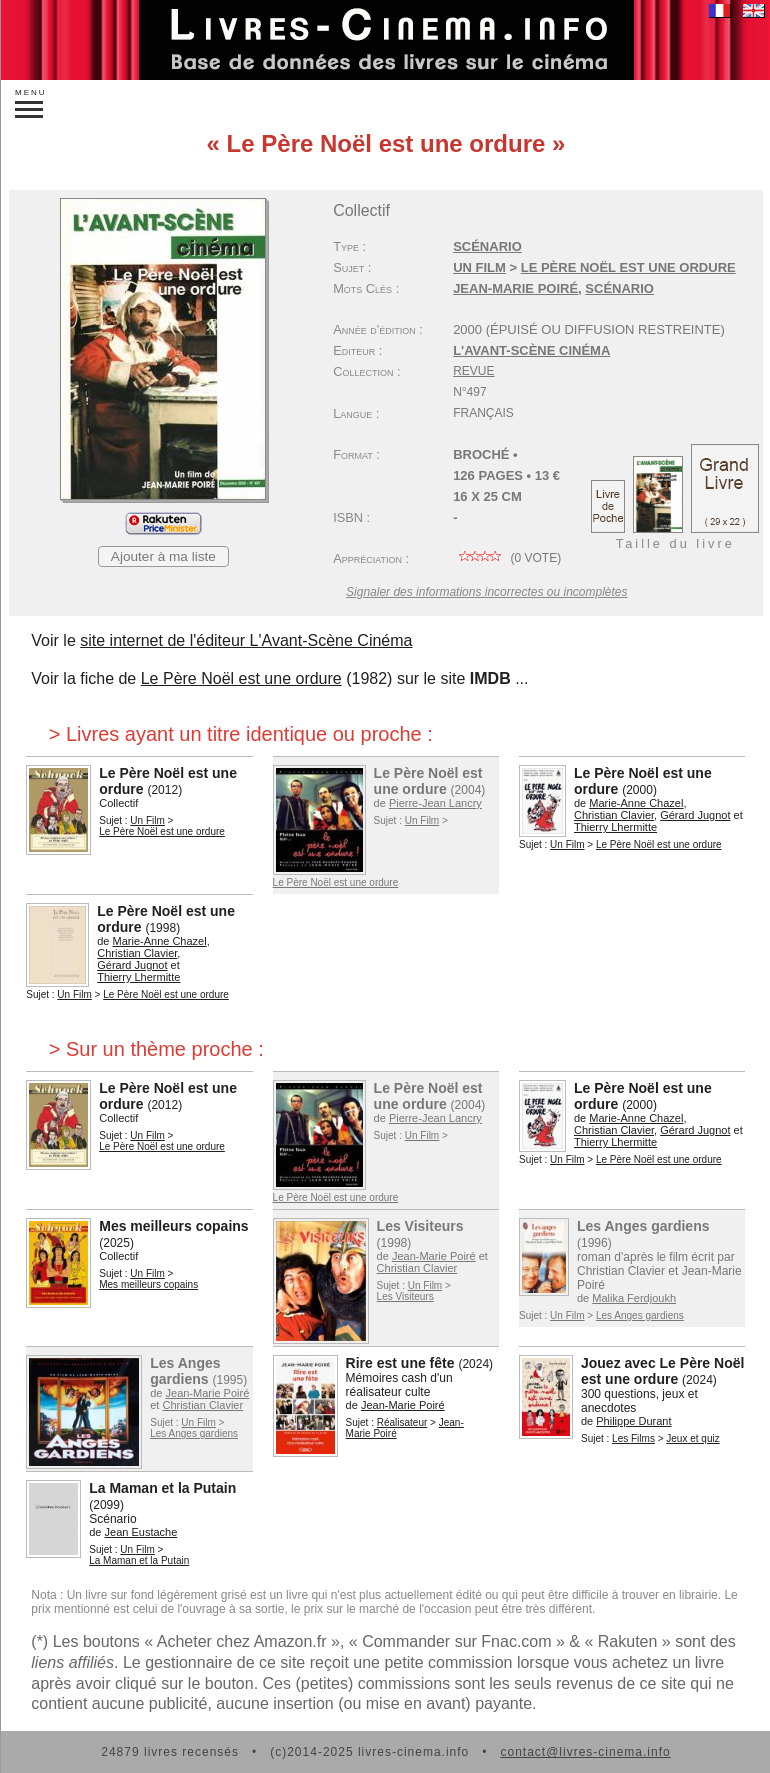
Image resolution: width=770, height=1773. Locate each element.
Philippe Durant (633, 1421)
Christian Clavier (614, 815)
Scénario (487, 246)
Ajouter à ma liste (163, 556)
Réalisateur (402, 1422)
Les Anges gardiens (643, 1226)
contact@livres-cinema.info (585, 1752)
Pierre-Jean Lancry (435, 803)
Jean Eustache (141, 1532)
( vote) (507, 558)
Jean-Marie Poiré (515, 288)
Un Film (479, 267)
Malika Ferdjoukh (634, 1298)
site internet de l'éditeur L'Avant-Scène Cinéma (246, 640)
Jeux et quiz (692, 1438)
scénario (619, 288)
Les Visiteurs (420, 1226)
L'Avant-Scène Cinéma (531, 350)
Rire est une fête (400, 1363)
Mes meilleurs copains (173, 1226)
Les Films (633, 1438)
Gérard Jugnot (695, 815)
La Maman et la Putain (162, 1488)
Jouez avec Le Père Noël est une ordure (662, 1371)
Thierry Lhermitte (615, 827)
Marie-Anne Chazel (636, 803)
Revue (473, 371)
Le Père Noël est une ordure (628, 267)
